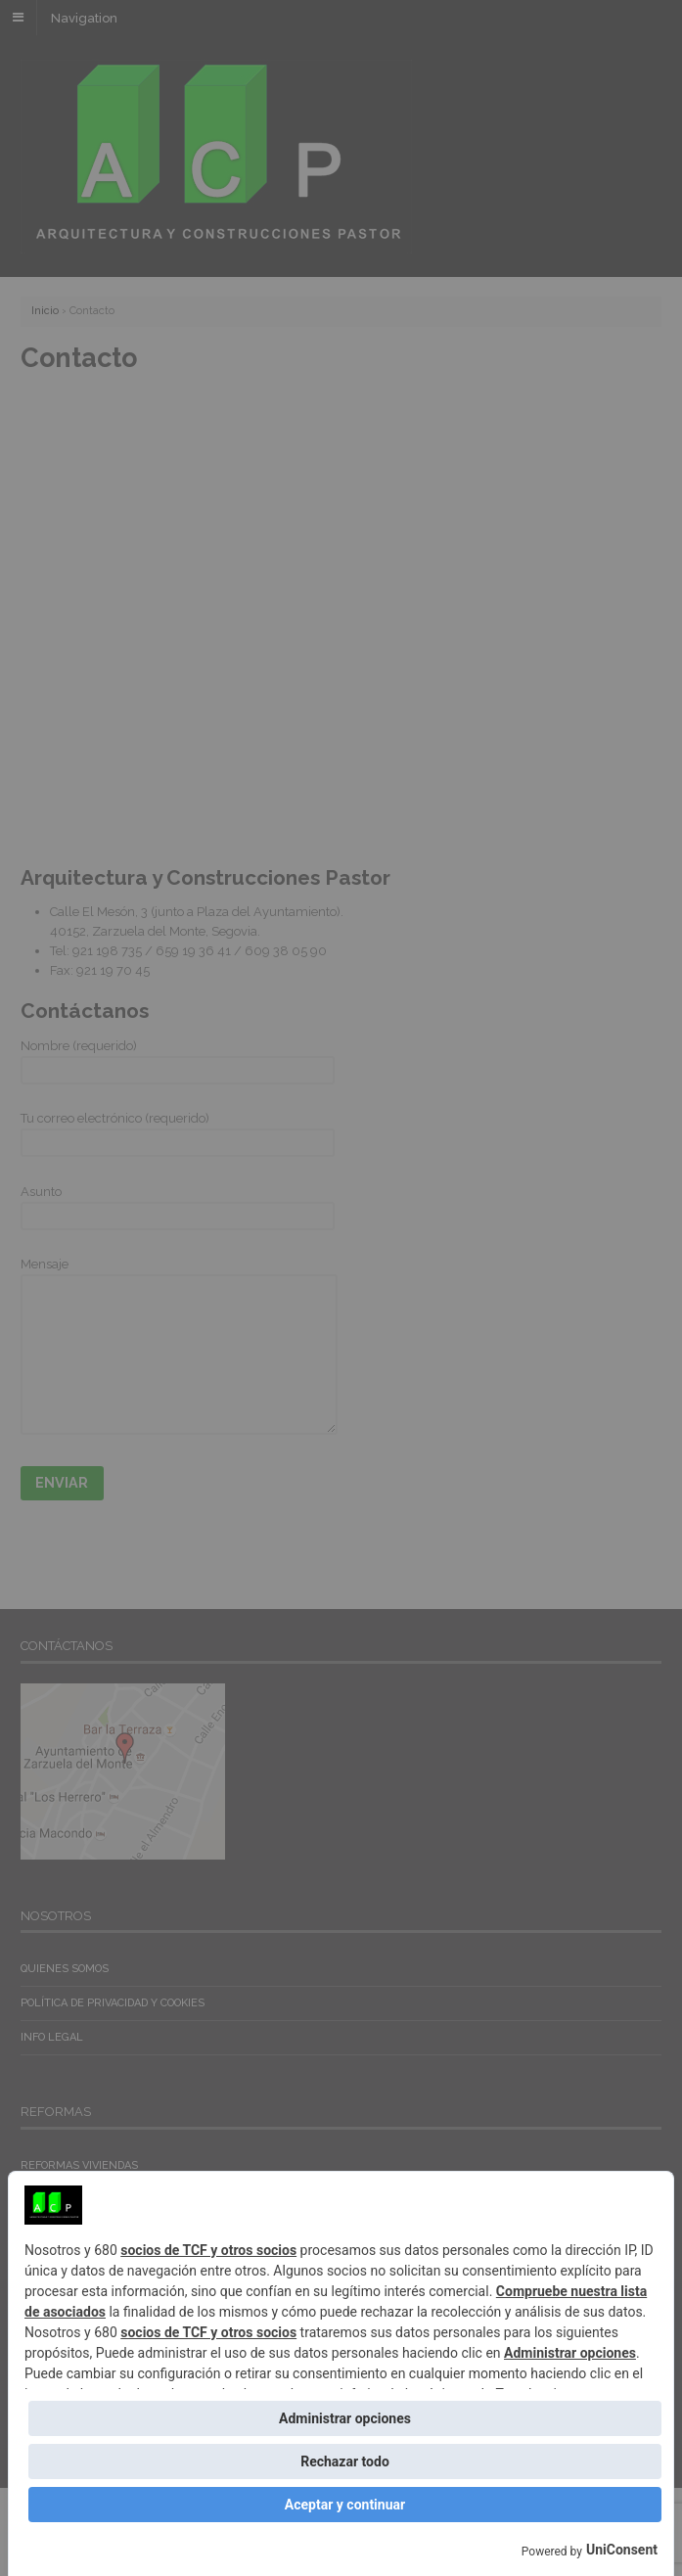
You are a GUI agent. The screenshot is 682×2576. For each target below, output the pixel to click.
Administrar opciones (570, 2353)
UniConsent (622, 2549)
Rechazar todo (344, 2461)
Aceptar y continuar (345, 2504)
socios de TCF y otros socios (208, 2250)
